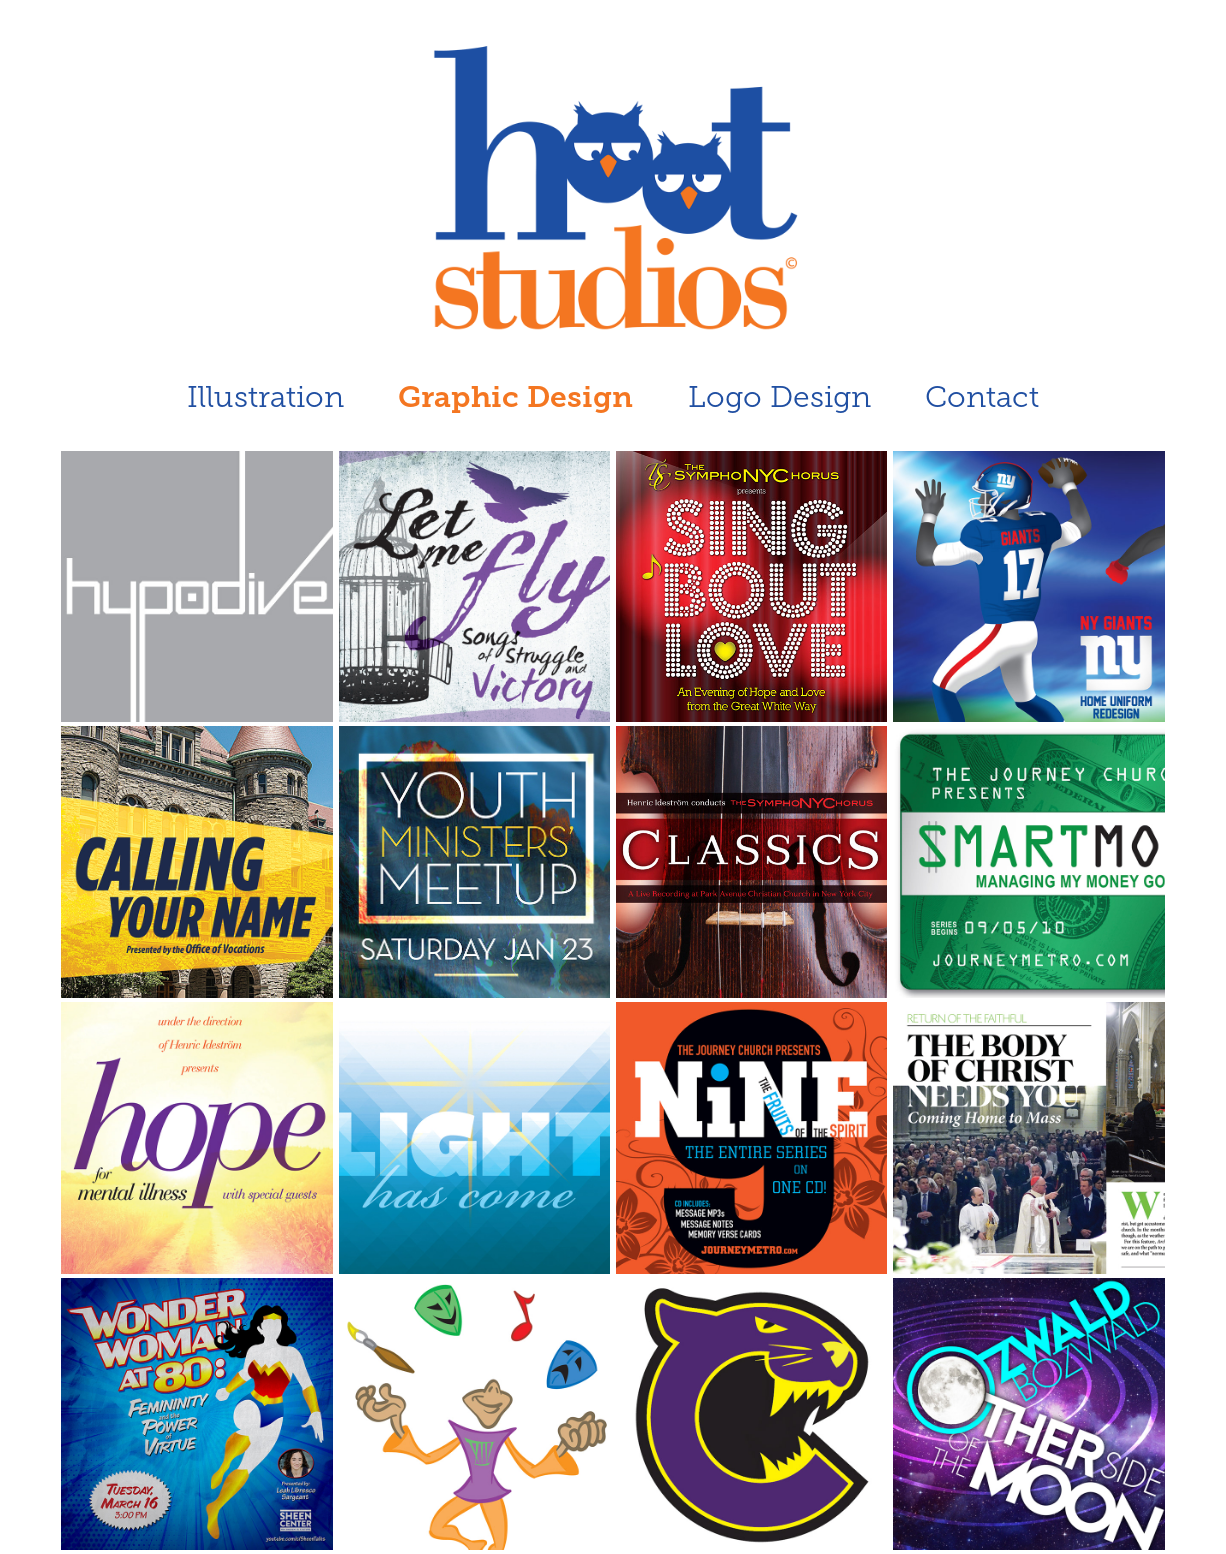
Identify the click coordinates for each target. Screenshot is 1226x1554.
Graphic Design (515, 397)
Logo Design (779, 397)
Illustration (265, 397)
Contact (982, 397)
